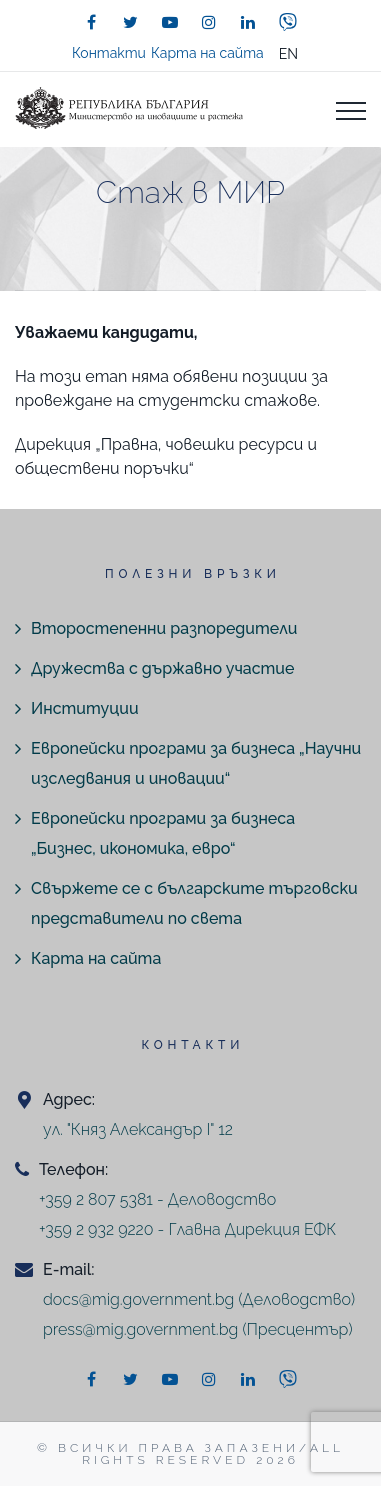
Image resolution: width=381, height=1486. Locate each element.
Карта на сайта (207, 53)
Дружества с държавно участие (162, 668)
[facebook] (92, 22)
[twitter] (131, 22)
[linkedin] (248, 22)
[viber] (288, 22)
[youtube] (170, 22)
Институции (85, 708)
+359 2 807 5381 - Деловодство (157, 1199)
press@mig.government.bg (140, 1329)
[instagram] (209, 22)
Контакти (109, 53)
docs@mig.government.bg (138, 1299)
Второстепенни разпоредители (164, 628)
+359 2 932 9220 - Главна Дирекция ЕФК (187, 1229)
